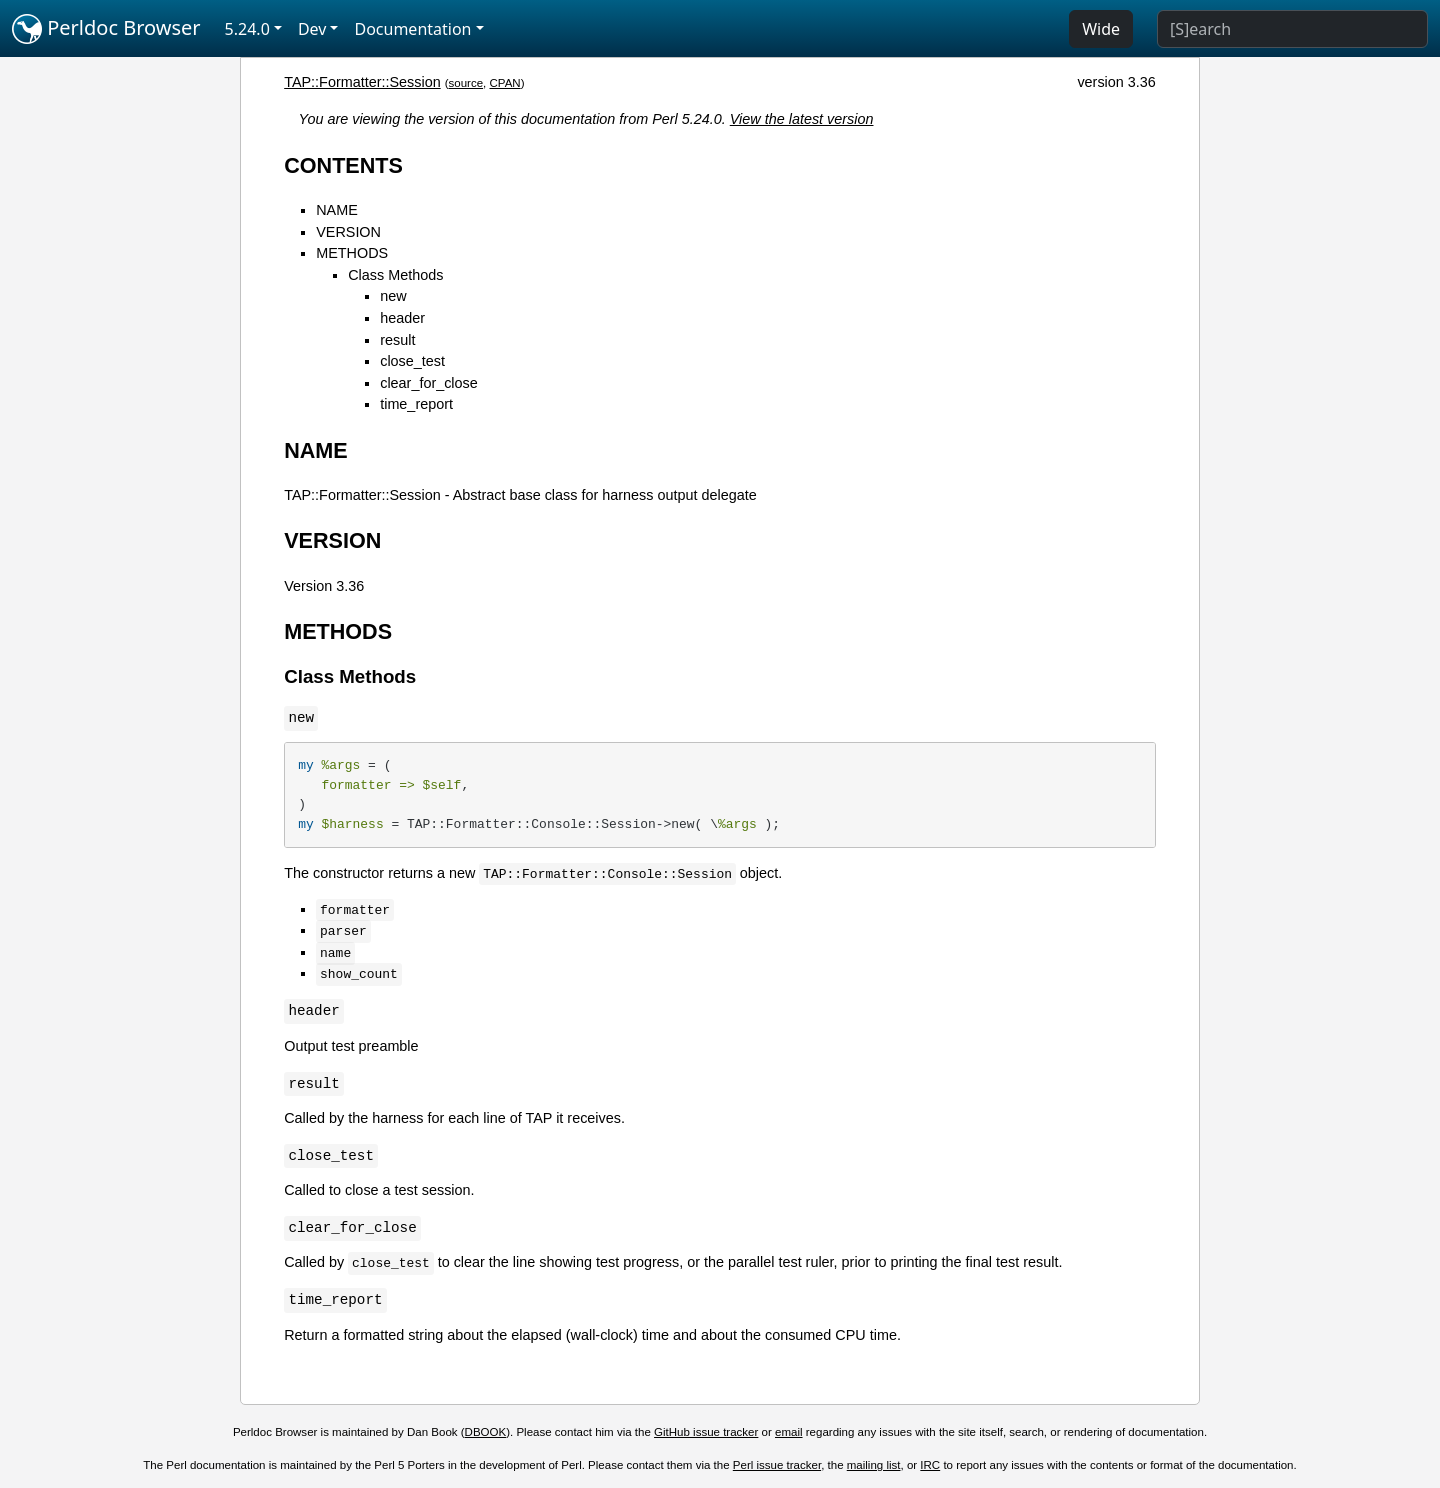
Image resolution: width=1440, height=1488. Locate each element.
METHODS (352, 253)
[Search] (1292, 29)
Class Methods (395, 275)
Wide (1101, 29)
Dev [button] (312, 29)
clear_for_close (429, 383)
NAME (337, 210)
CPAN (505, 83)
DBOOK (486, 1432)
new (393, 296)
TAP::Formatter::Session (362, 82)
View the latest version (802, 119)
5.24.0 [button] (247, 29)
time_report (416, 404)
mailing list (874, 1465)
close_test (412, 361)
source (466, 83)
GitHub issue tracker (706, 1432)
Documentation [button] (412, 29)
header (402, 318)
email (789, 1432)
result (397, 340)
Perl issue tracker (777, 1465)
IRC (930, 1465)
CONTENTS (343, 165)
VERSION (348, 232)
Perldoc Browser (106, 29)
